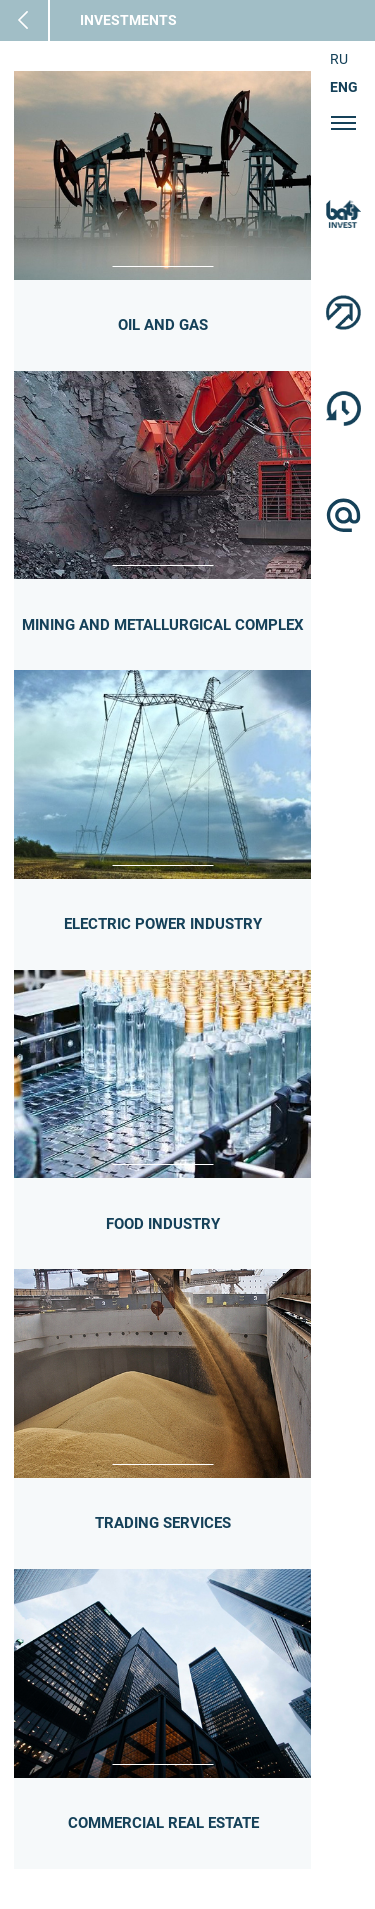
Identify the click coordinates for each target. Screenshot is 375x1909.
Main (39, 20)
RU (339, 59)
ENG (344, 87)
